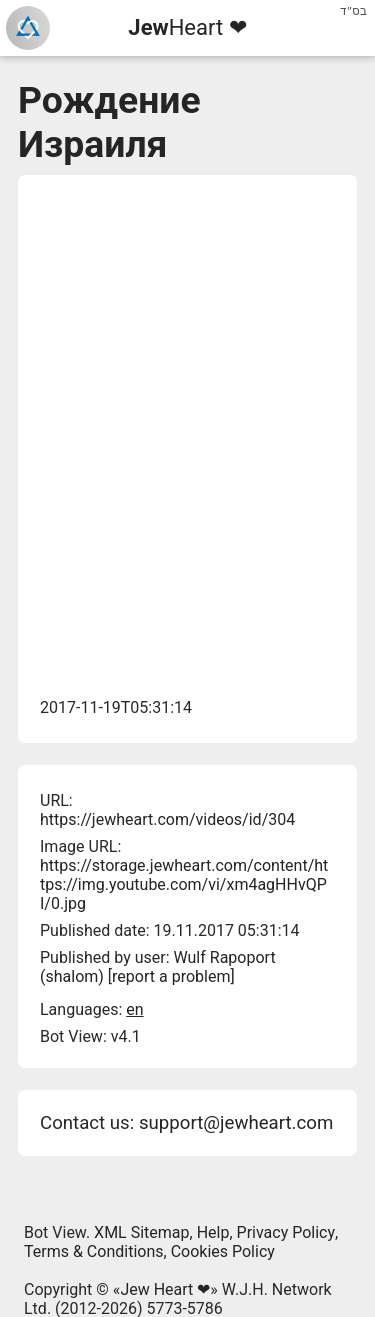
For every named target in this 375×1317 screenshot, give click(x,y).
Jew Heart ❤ (165, 1289)
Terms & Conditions (94, 1251)
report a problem (171, 976)
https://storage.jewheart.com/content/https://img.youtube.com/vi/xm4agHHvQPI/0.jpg (184, 884)
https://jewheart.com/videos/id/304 (167, 819)
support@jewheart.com (236, 1123)
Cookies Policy (223, 1251)
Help (213, 1232)
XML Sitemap (141, 1232)
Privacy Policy (286, 1232)
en (134, 1009)
